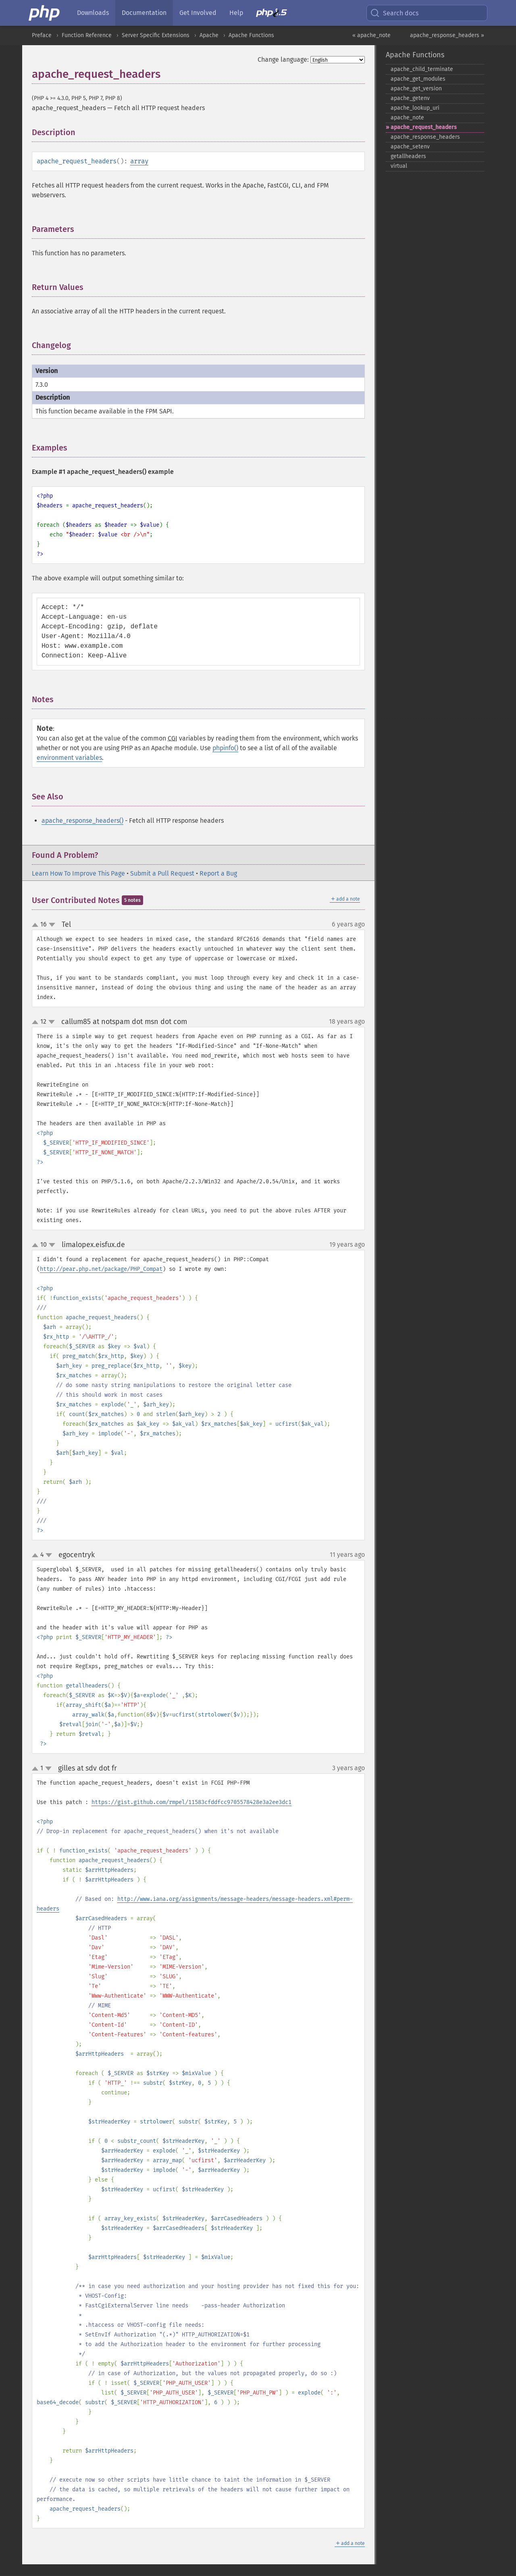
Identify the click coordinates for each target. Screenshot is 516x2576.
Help (236, 13)
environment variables (69, 757)
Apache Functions (251, 35)
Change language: (283, 59)
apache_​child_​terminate (422, 69)
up (36, 925)
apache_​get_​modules (418, 78)
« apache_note (371, 35)
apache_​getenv (410, 98)
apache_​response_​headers (425, 136)
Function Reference (87, 35)
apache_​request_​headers (424, 127)
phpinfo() (225, 748)
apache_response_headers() (82, 820)
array (139, 161)
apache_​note (407, 117)
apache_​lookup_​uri (415, 107)
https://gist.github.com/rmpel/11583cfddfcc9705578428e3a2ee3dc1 (191, 1802)
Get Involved (197, 13)
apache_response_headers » (447, 35)
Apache (209, 35)
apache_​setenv (410, 146)
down (52, 925)
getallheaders (408, 156)
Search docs (394, 13)
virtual (399, 166)
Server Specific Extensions (155, 35)
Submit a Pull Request (162, 873)
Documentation (144, 13)
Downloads (93, 13)
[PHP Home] (45, 13)
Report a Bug (218, 873)
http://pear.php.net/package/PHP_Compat (101, 1269)
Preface (42, 35)
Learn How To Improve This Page (78, 873)
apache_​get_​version (416, 88)
